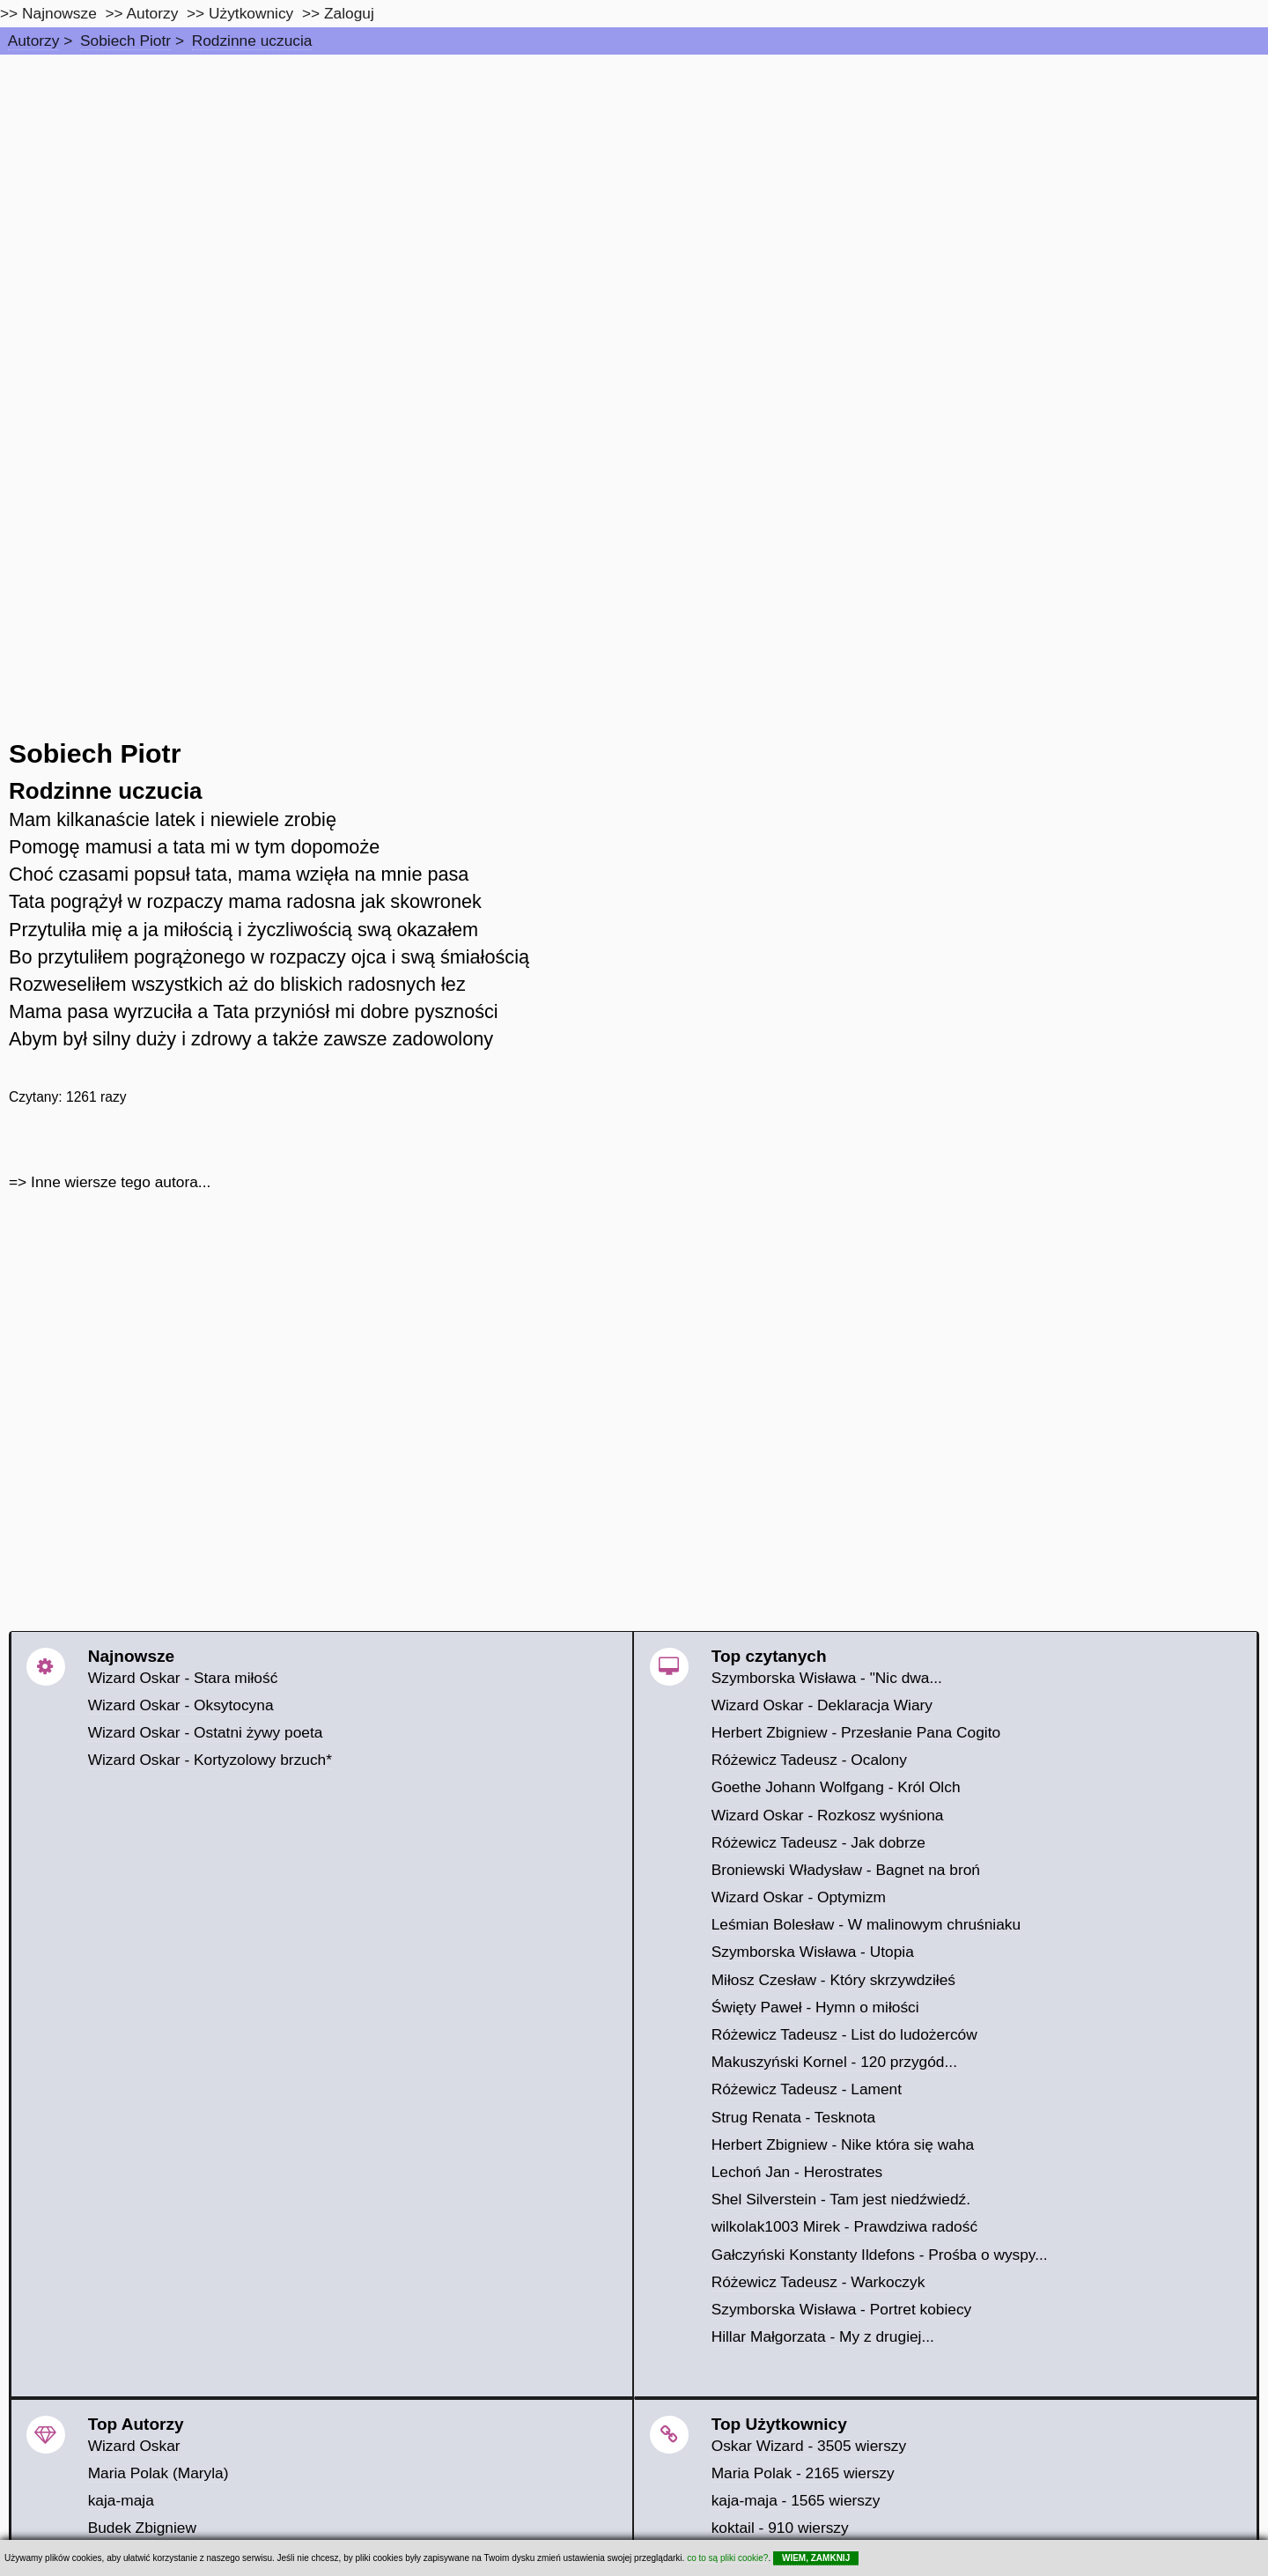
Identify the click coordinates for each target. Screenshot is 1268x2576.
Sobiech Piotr (125, 40)
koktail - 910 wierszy (780, 2527)
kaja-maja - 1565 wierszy (796, 2500)
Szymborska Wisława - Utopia (812, 1951)
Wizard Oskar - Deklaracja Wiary (822, 1705)
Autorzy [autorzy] (153, 13)
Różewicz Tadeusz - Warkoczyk (818, 2282)
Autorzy (34, 40)
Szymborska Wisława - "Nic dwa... (826, 1678)
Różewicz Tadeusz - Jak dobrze (818, 1842)
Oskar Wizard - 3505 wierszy (808, 2445)
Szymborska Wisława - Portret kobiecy (841, 2309)
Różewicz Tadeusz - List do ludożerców (844, 2034)
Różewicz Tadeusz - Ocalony (809, 1759)
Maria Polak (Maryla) (158, 2473)
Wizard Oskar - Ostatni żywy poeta (205, 1732)
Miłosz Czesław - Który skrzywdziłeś (833, 1980)
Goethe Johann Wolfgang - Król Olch (836, 1787)
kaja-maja (121, 2500)
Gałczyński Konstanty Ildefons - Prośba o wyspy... (879, 2254)
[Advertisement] (634, 186)
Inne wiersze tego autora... (120, 1182)
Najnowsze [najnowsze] (59, 13)
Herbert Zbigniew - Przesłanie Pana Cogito (855, 1732)
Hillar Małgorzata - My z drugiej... (822, 2336)
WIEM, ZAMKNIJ (816, 2558)
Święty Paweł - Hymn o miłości (815, 2007)
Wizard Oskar (134, 2445)
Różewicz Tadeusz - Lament (806, 2089)
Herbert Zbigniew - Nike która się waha (843, 2144)
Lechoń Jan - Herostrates (797, 2172)
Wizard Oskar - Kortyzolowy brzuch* (210, 1759)
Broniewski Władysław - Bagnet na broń (845, 1869)
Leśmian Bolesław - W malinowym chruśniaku (866, 1924)
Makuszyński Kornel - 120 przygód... (834, 2061)
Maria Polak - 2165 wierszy (803, 2473)
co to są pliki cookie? (727, 2558)
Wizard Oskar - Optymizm (798, 1897)
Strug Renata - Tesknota (793, 2117)
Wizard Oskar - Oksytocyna (181, 1705)
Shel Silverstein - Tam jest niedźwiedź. (840, 2199)
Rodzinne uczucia (252, 40)
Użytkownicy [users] (251, 13)
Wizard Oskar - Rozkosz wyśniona (827, 1815)
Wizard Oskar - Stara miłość (183, 1678)
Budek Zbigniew (142, 2527)
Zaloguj (349, 13)
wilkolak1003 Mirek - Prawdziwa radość (844, 2226)
